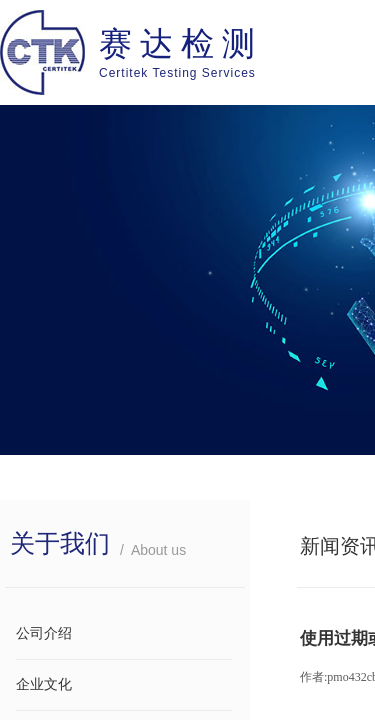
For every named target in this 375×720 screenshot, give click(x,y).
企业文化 (44, 684)
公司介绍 (44, 633)
